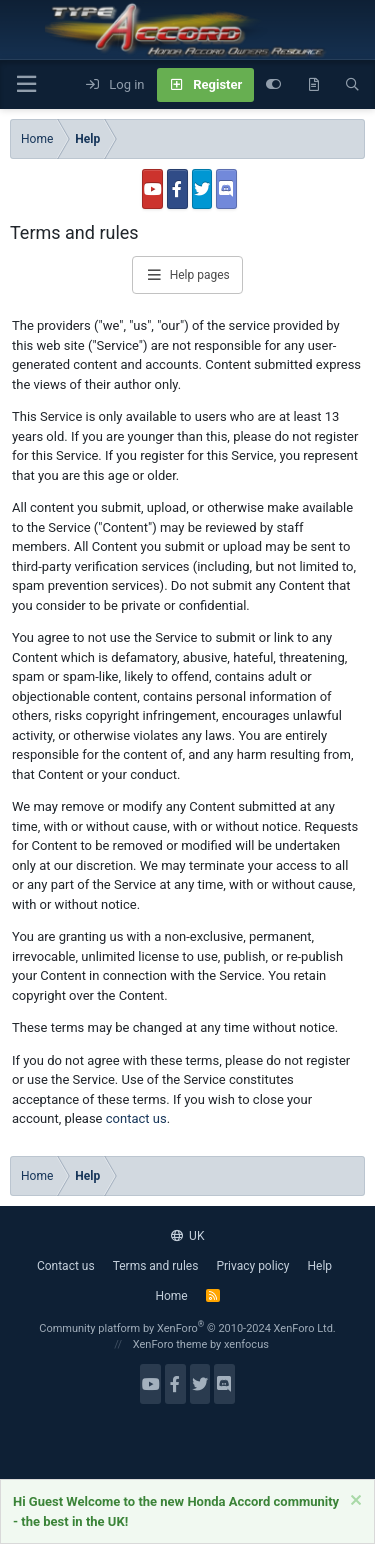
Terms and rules (156, 1266)
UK (188, 1236)
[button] (26, 84)
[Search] (352, 85)
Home (171, 1296)
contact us (136, 1118)
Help (320, 1266)
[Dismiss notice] (353, 1502)
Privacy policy (252, 1266)
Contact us (66, 1266)
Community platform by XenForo (187, 1328)
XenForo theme (170, 1344)
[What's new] (313, 85)
